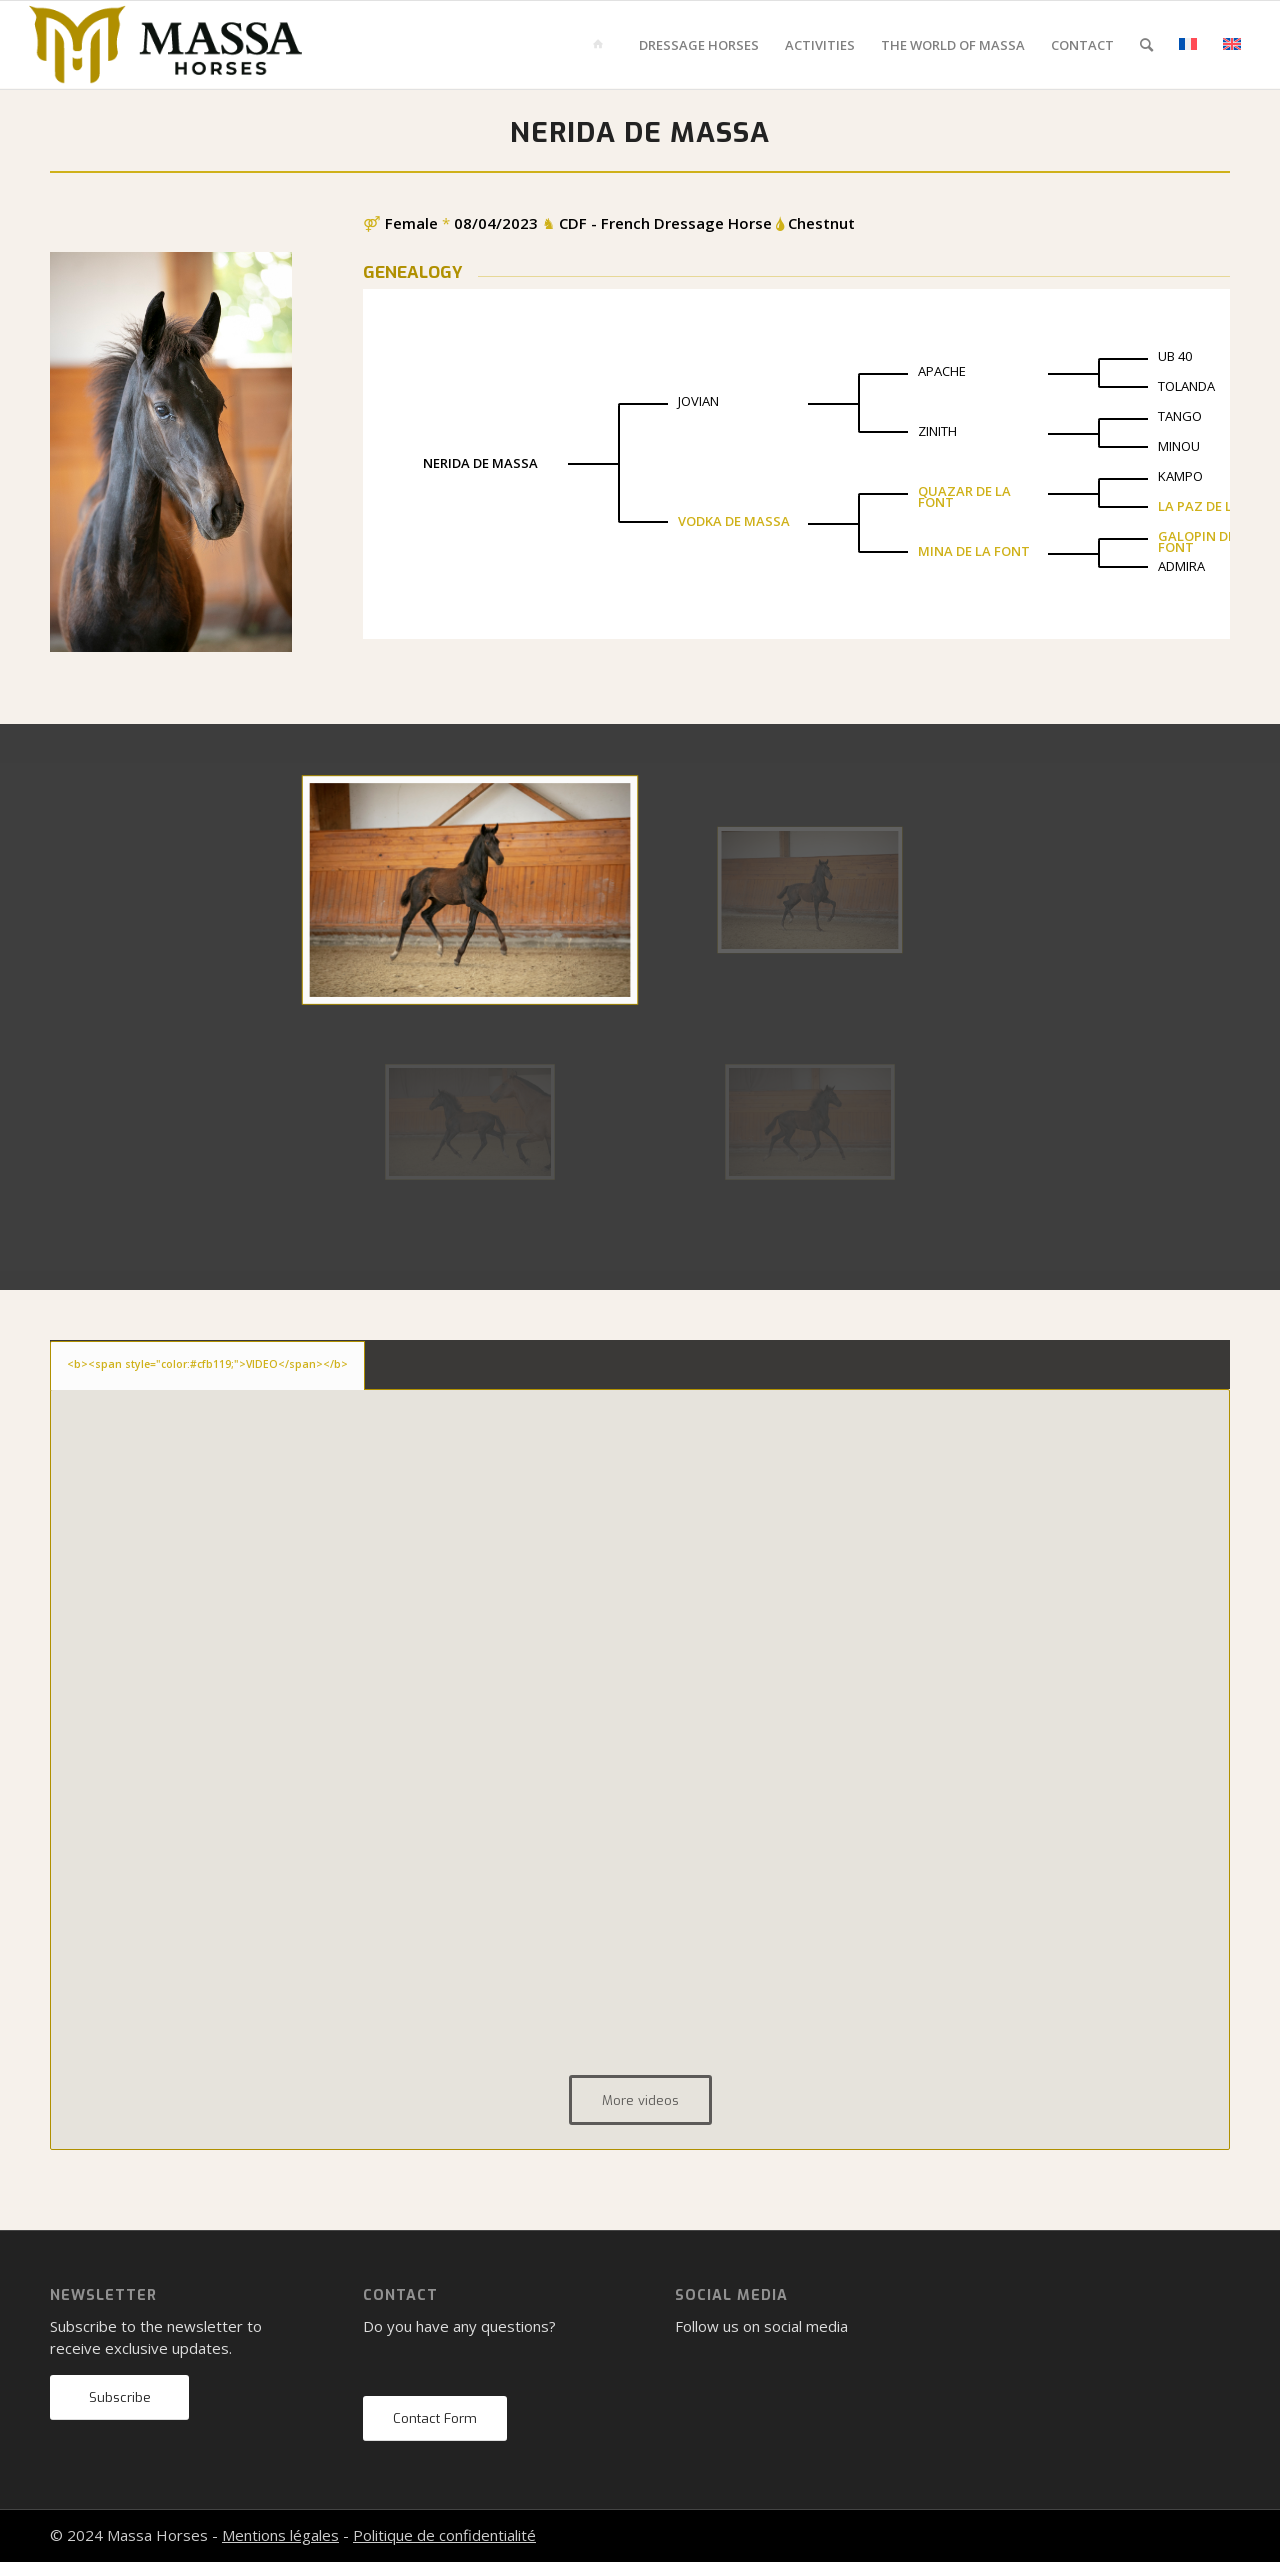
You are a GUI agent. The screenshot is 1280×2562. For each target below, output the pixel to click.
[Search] (1146, 45)
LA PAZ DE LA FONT (1219, 506)
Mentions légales (280, 2535)
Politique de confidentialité (444, 2535)
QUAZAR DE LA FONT (964, 496)
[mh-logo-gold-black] (166, 45)
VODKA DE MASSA (734, 521)
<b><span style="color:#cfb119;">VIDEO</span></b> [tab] (207, 1364)
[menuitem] (601, 45)
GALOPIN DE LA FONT (1206, 541)
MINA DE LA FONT (974, 551)
